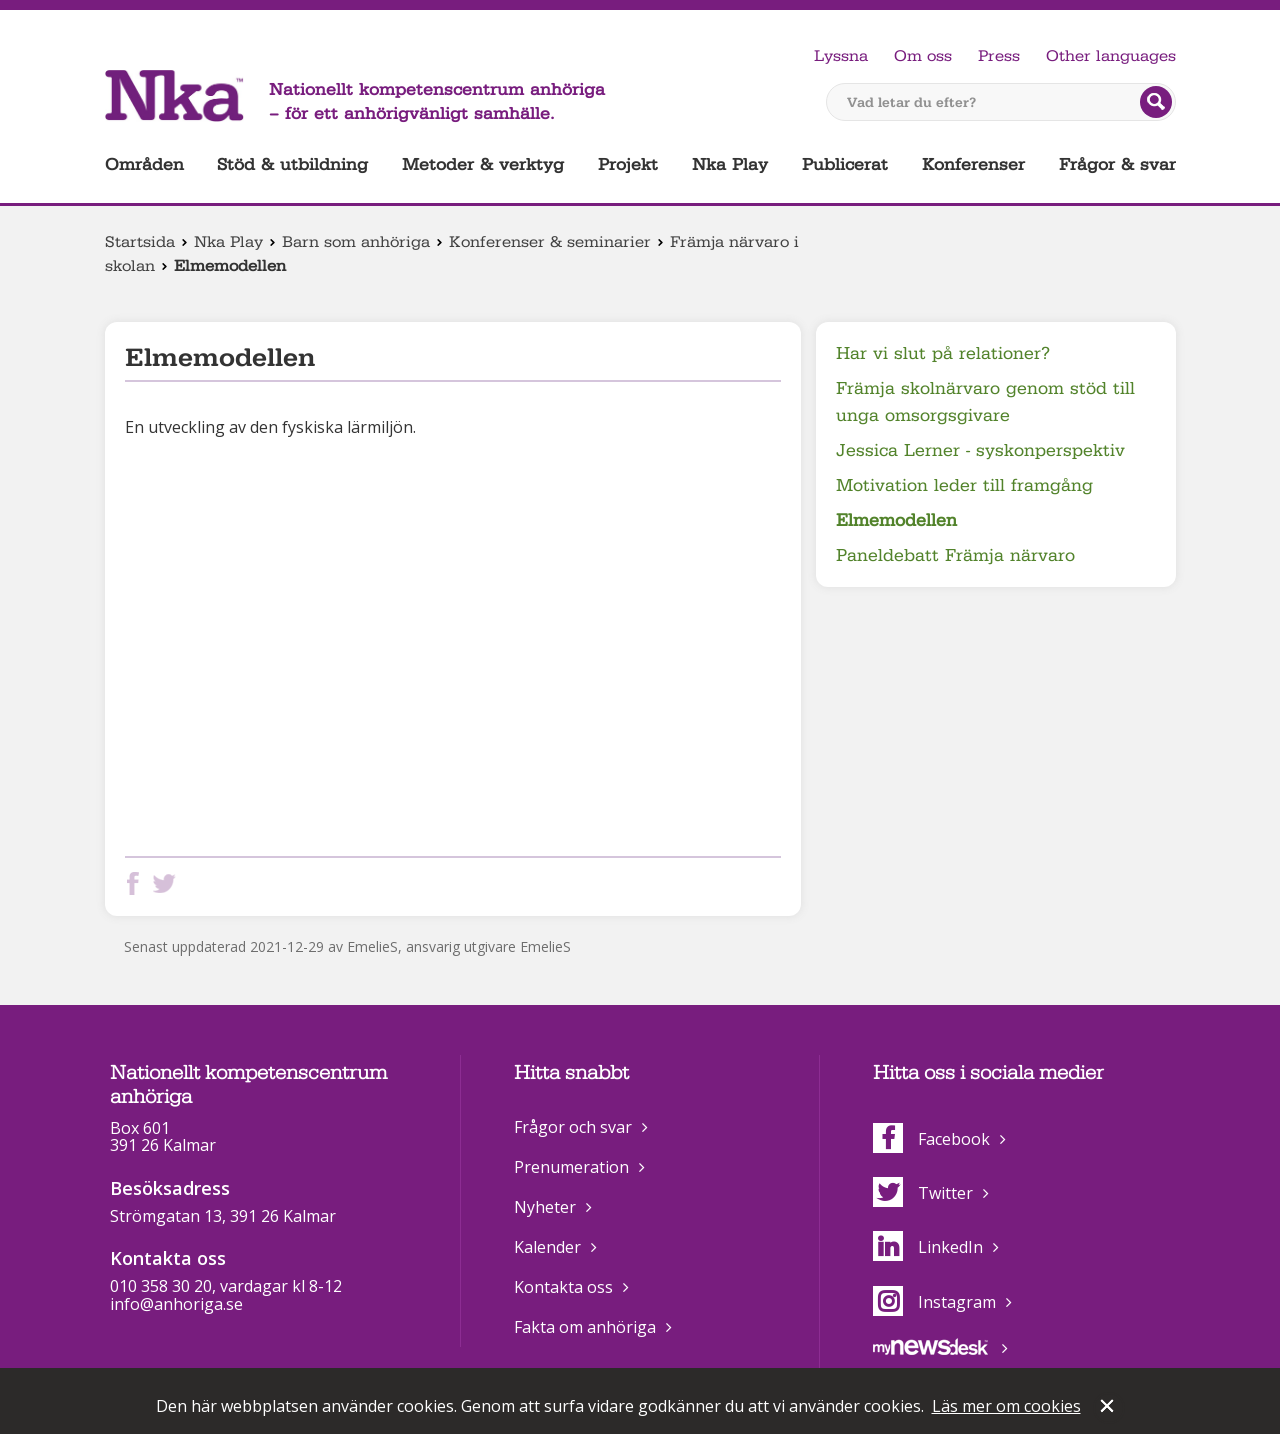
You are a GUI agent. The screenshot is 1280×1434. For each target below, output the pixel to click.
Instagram (934, 1302)
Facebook (931, 1139)
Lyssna (841, 56)
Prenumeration (571, 1167)
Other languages (1111, 56)
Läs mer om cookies (1006, 1406)
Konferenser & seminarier (550, 242)
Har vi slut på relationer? (943, 353)
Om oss (923, 56)
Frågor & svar (1117, 164)
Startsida (140, 242)
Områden (144, 164)
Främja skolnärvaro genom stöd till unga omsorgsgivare (985, 402)
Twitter (923, 1193)
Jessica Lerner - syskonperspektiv (980, 450)
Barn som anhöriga (356, 242)
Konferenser (973, 164)
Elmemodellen (896, 520)
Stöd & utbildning (292, 164)
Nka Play (730, 164)
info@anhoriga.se (176, 1304)
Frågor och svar (573, 1127)
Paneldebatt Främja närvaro (955, 555)
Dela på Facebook (137, 883)
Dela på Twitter (168, 883)
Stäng (1109, 1408)
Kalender (547, 1247)
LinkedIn (928, 1247)
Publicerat (845, 164)
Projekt (628, 164)
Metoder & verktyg (483, 164)
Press (999, 56)
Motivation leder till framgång (964, 485)
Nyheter (545, 1207)
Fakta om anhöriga (585, 1327)
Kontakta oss (563, 1287)
